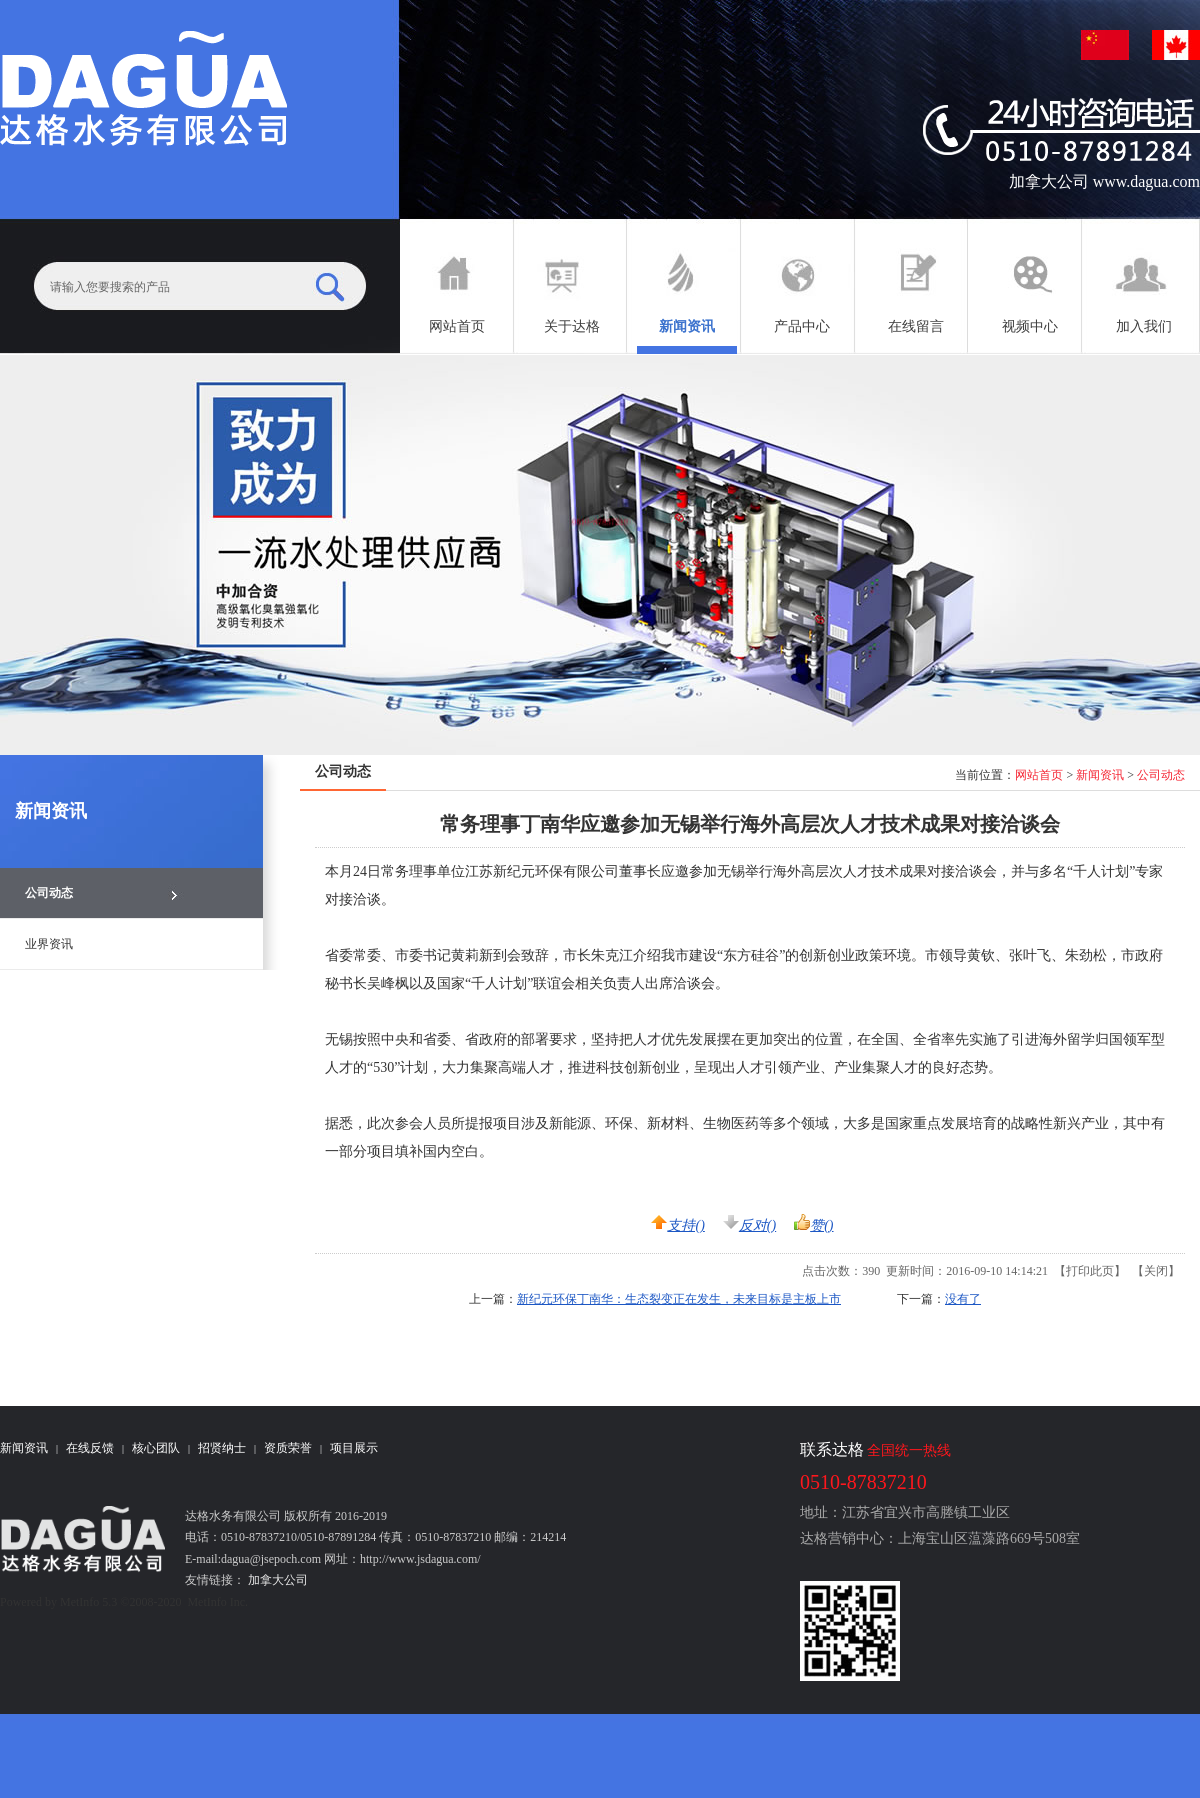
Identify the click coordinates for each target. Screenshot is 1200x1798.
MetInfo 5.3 (88, 1602)
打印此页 (1090, 1271)
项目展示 (354, 1448)
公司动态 (1161, 775)
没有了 (963, 1299)
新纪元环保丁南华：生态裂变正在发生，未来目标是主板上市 (679, 1299)
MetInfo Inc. (217, 1602)
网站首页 (1039, 775)
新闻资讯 (1100, 775)
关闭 (1156, 1271)
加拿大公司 (276, 1580)
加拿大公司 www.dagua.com (1104, 181)
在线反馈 (90, 1448)
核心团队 (156, 1448)
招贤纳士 (222, 1448)
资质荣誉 (288, 1448)
